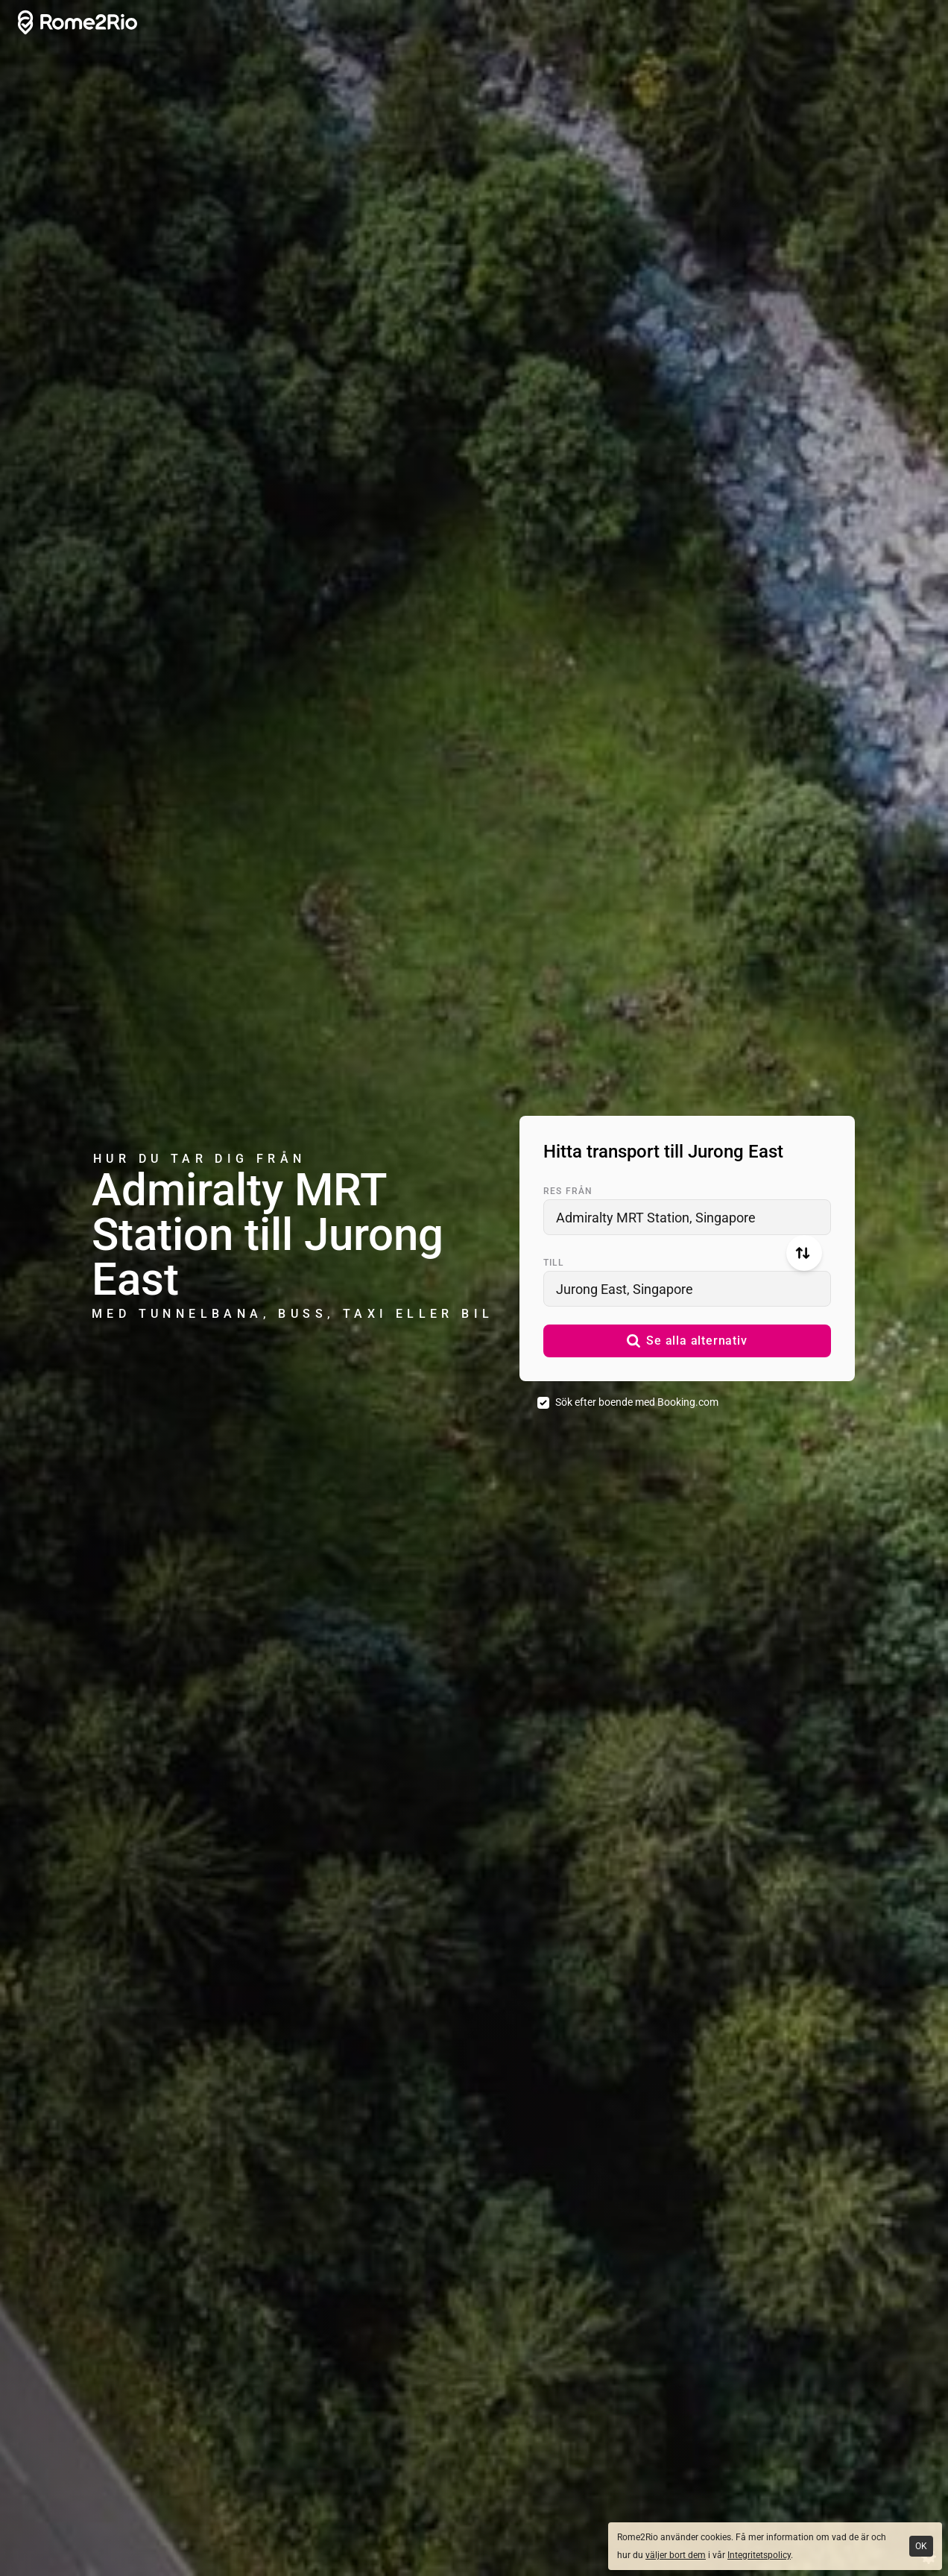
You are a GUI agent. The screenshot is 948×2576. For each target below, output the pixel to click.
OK (921, 2546)
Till (553, 1262)
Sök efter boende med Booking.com (636, 1402)
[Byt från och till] (804, 1253)
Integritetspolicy (759, 2555)
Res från (568, 1191)
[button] (687, 1341)
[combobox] (687, 1217)
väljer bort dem (675, 2555)
